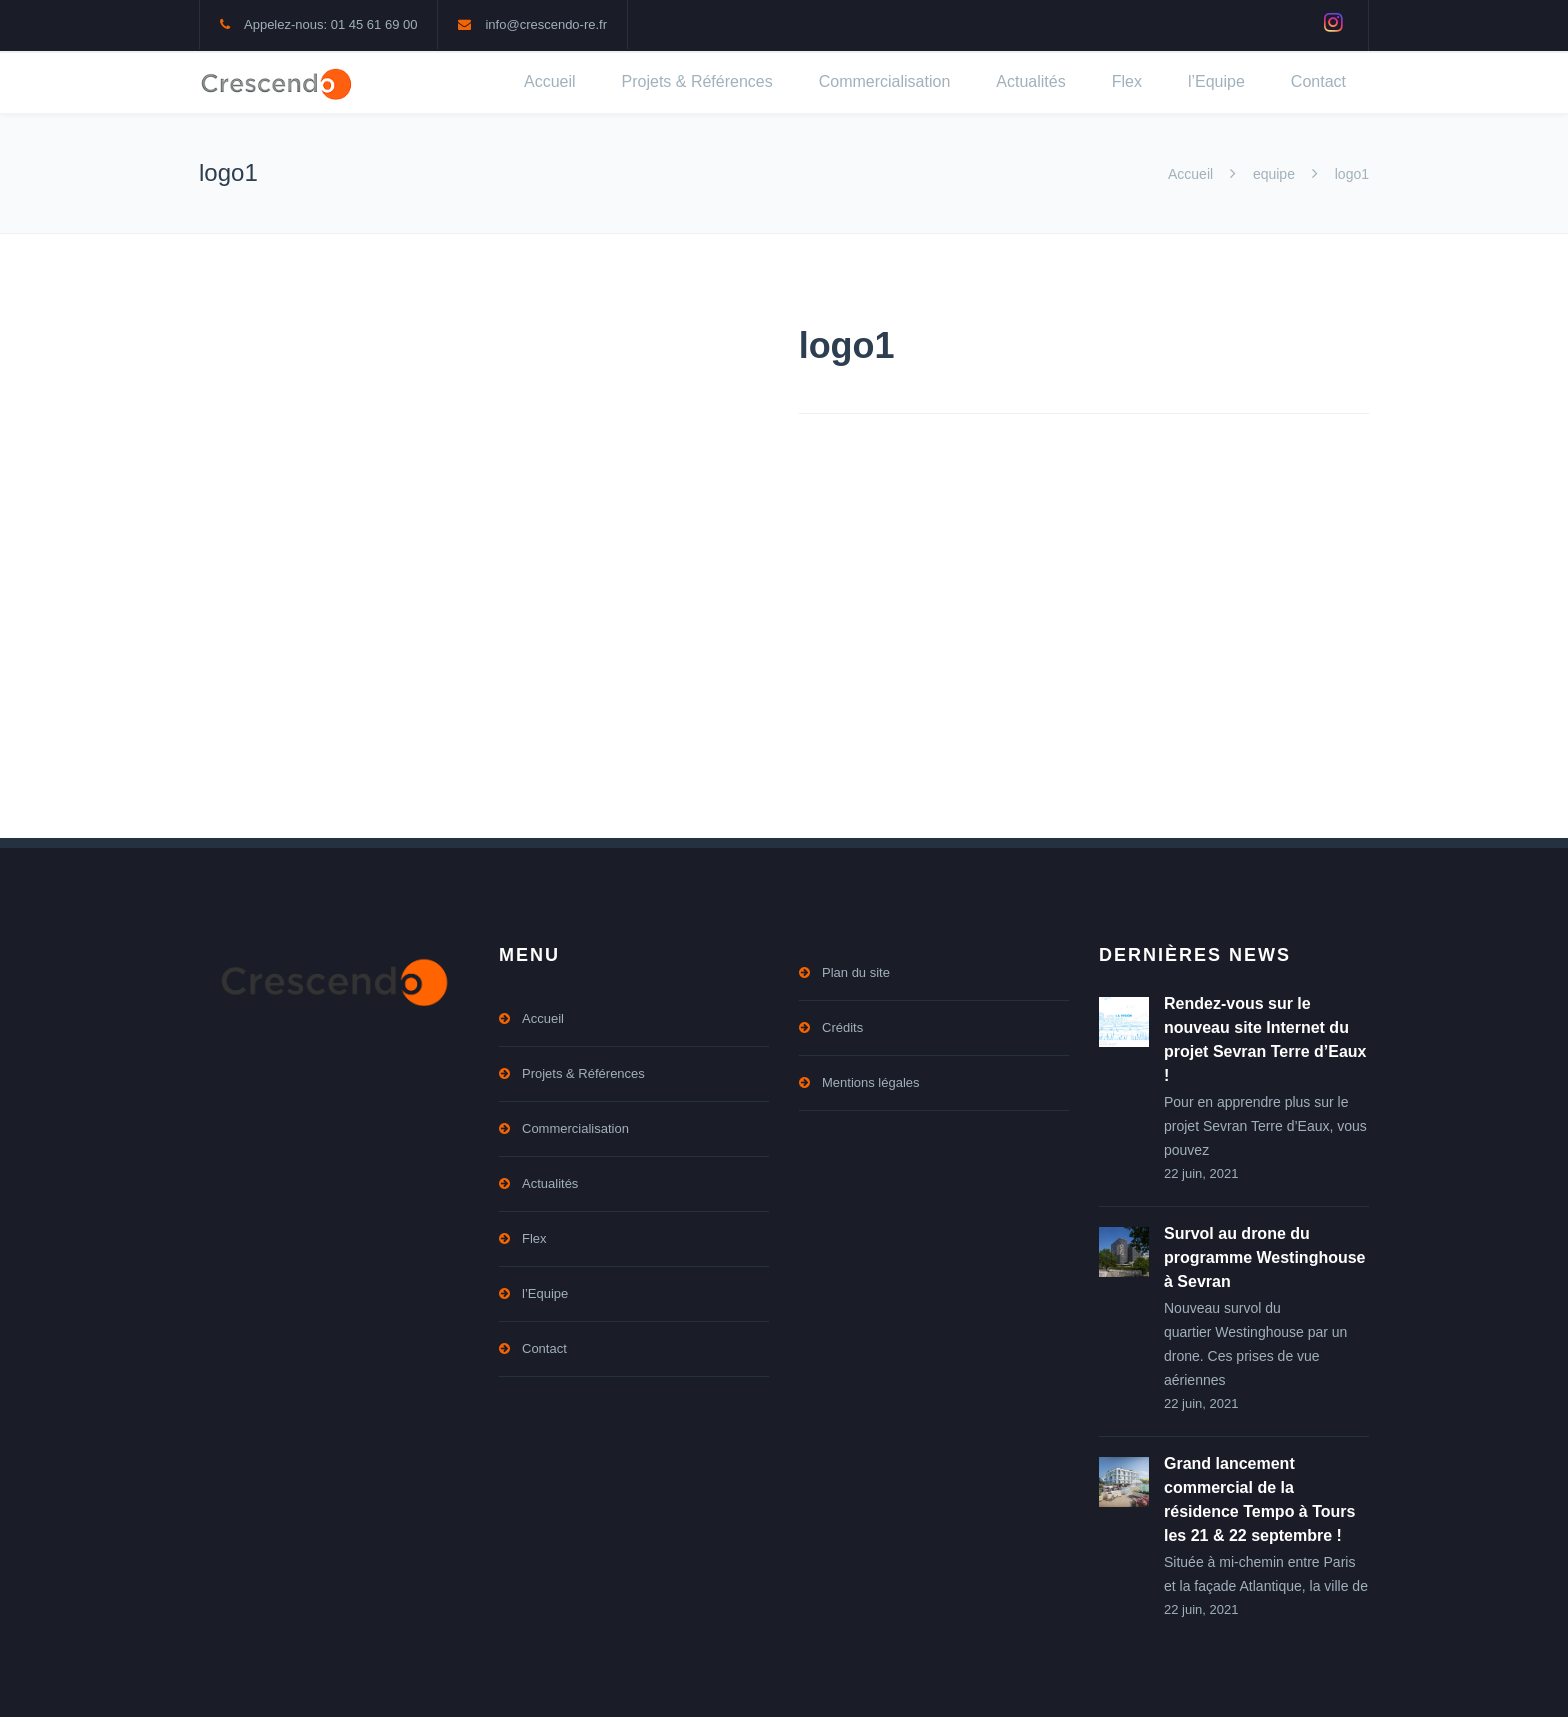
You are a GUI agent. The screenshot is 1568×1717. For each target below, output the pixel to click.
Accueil (550, 81)
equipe (1274, 174)
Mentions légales (871, 1082)
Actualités (1030, 81)
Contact (1318, 81)
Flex (1127, 81)
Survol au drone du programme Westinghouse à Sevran (1265, 1257)
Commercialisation (885, 81)
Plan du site (856, 972)
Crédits (842, 1027)
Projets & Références (697, 81)
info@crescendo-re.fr (546, 24)
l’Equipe (1216, 81)
